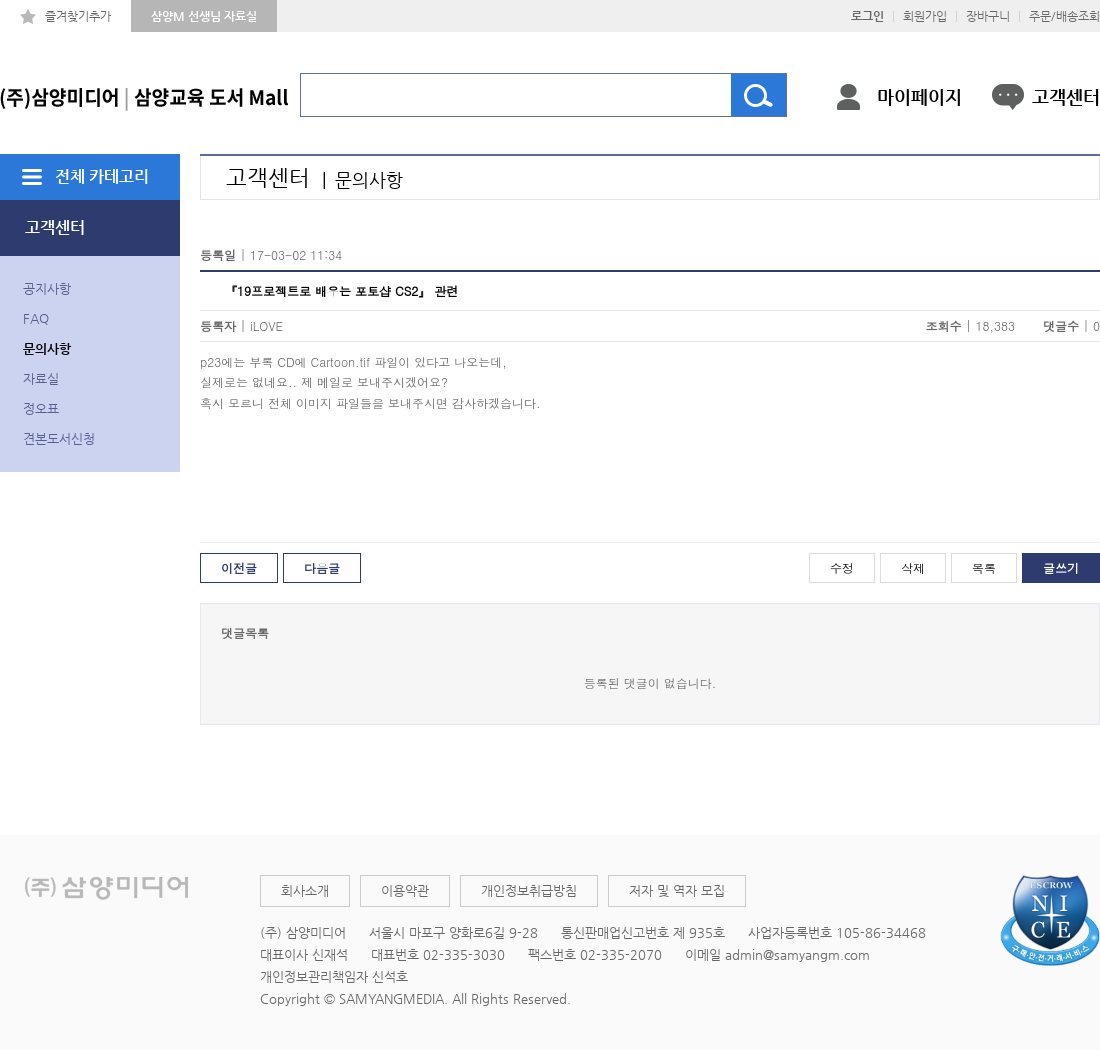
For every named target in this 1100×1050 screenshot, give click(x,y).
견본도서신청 (59, 438)
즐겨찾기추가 (78, 16)
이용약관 (405, 890)
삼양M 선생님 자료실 (204, 16)
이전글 (239, 567)
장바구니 (988, 16)
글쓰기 (1061, 567)
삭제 (913, 567)
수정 (842, 567)
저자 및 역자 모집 (677, 890)
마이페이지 (919, 96)
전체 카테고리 (102, 176)
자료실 (41, 378)
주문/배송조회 (1064, 16)
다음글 (322, 567)
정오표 (41, 408)
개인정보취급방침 (529, 890)
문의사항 (47, 348)
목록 (984, 567)
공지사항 (47, 288)
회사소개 (305, 890)
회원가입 (925, 16)
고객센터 (1066, 96)
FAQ (36, 318)
